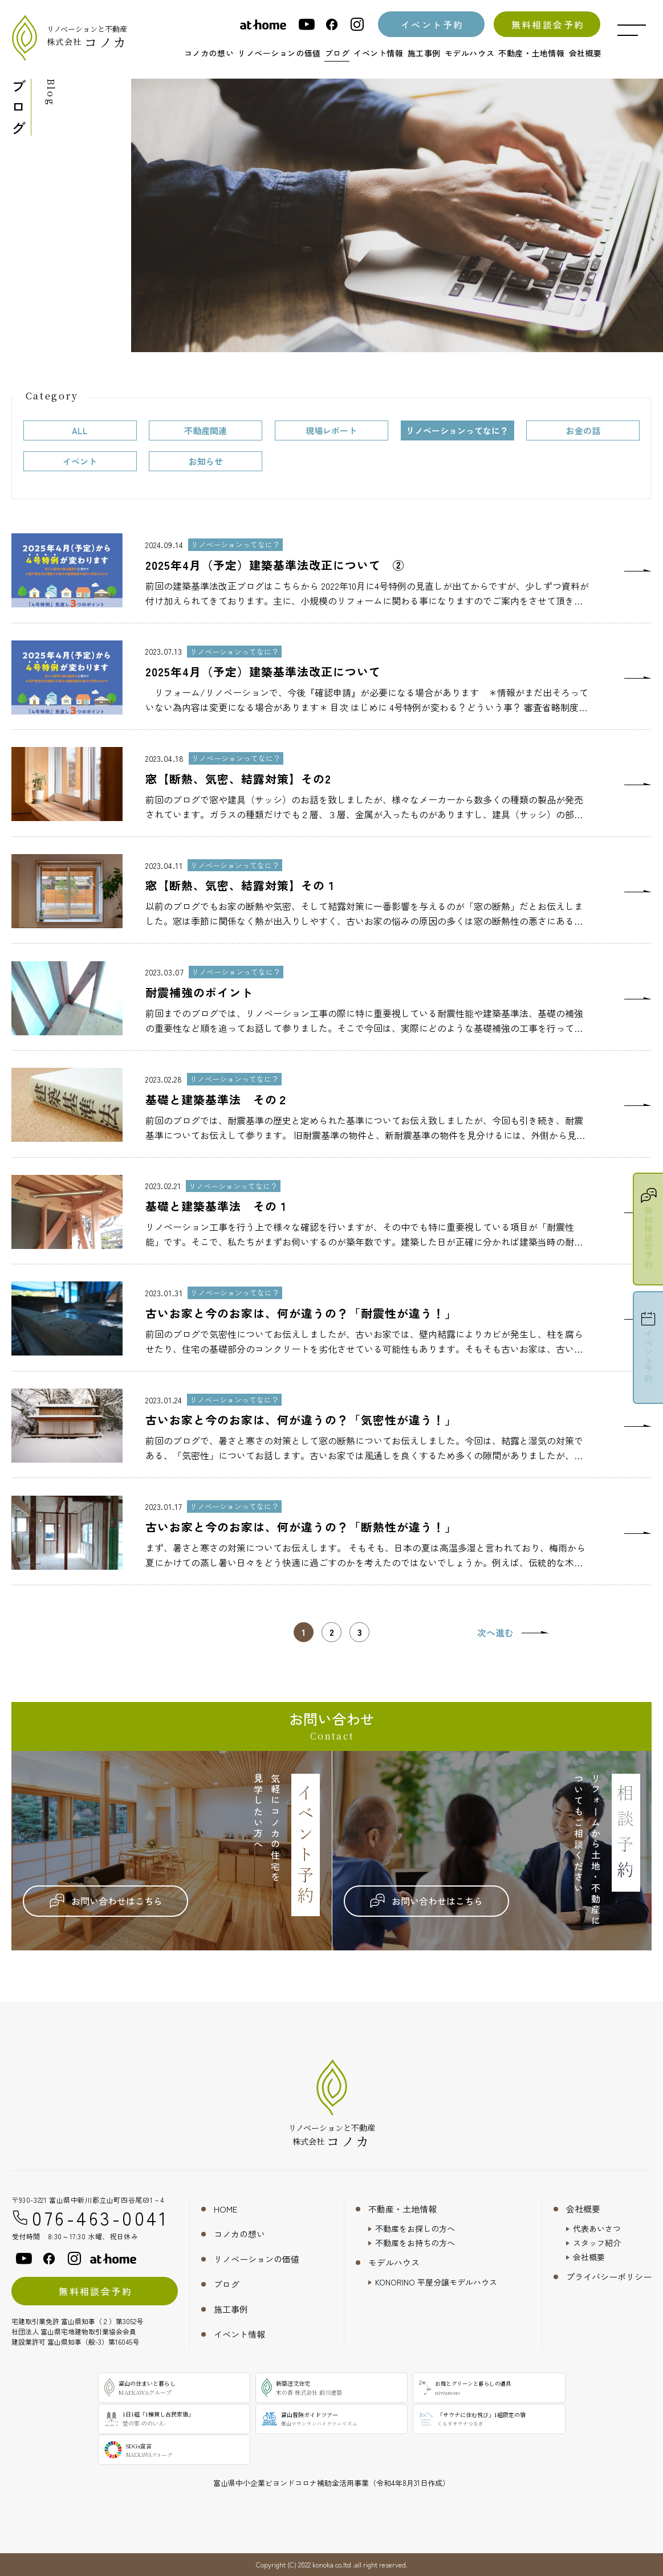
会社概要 (583, 2209)
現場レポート (331, 430)
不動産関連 (205, 430)
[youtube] (306, 24)
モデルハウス (394, 2262)
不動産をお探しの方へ (415, 2228)
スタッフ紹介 (597, 2242)
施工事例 (231, 2309)
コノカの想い (239, 2234)
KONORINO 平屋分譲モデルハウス (436, 2282)
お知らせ (206, 461)
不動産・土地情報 (402, 2209)
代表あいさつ (597, 2228)
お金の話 (583, 430)
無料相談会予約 (548, 24)
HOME (225, 2209)
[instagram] (356, 24)
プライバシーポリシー (609, 2277)
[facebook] (331, 24)
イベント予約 (432, 24)
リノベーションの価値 (256, 2259)
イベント (80, 461)
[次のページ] (513, 1632)
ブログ (226, 2284)
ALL (80, 430)
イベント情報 (239, 2334)
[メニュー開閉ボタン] (631, 30)
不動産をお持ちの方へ (415, 2242)
